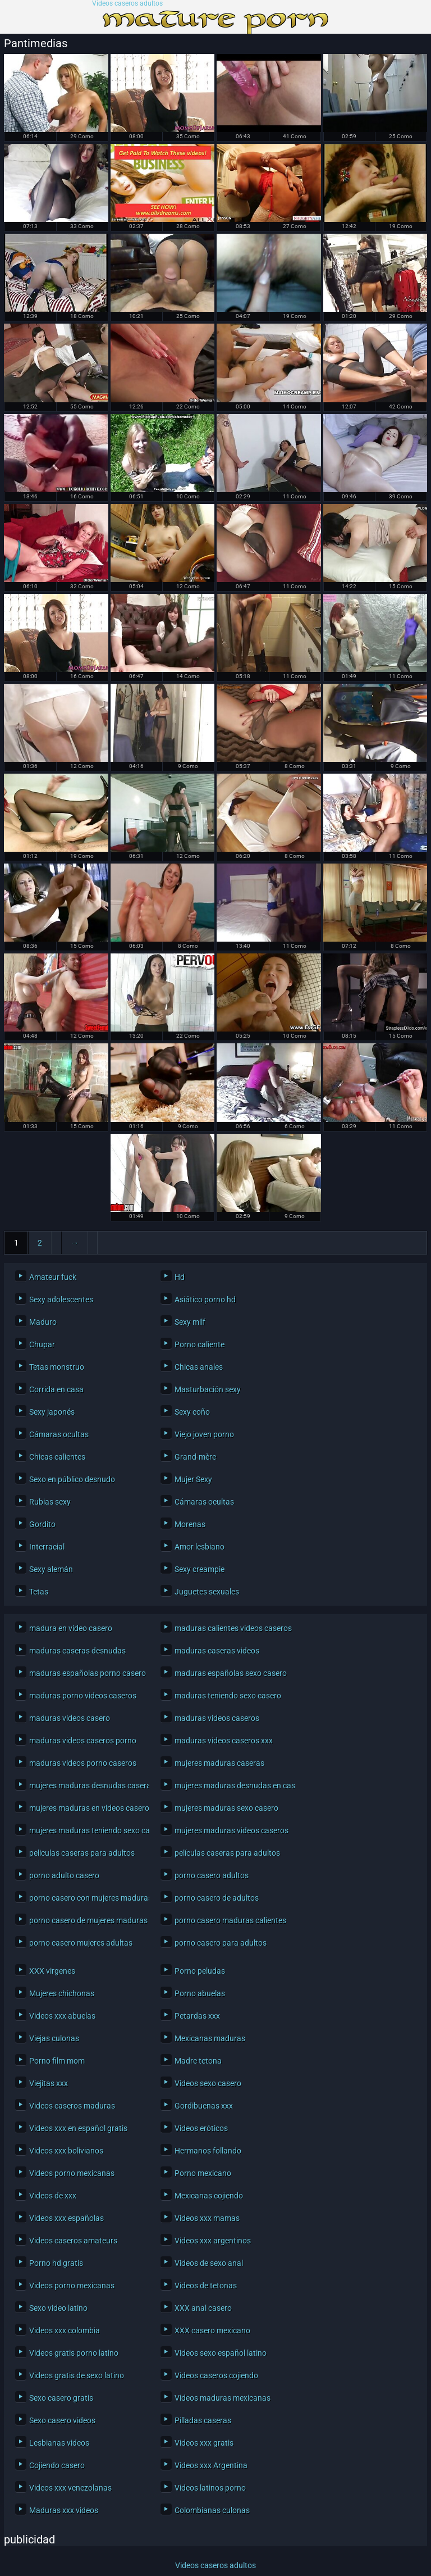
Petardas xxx (197, 2015)
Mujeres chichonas (61, 1993)
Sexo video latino (58, 2308)
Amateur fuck (52, 1277)
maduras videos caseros (217, 1718)
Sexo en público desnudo (72, 1479)
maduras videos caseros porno (82, 1740)
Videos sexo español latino (221, 2352)
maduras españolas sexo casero (231, 1673)
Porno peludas (200, 1970)
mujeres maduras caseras (219, 1763)
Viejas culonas (54, 2038)
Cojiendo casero (57, 2465)
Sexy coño (192, 1411)
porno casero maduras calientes (230, 1920)
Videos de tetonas (206, 2285)
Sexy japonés (52, 1411)
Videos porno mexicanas (71, 2173)
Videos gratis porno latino (73, 2352)
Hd (180, 1277)
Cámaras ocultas (59, 1434)
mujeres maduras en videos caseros (86, 1807)
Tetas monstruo (56, 1366)
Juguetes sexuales (207, 1591)
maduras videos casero (69, 1718)
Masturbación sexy (208, 1389)
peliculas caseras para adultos (82, 1852)
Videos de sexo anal (209, 2263)
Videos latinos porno (210, 2487)
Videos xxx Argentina (211, 2465)
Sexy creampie (199, 1569)
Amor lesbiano (199, 1546)
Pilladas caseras (203, 2420)
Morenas (190, 1524)
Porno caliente (199, 1344)
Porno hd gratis (56, 2263)
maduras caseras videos (217, 1650)
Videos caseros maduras (72, 2105)
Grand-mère (195, 1456)
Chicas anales (199, 1366)
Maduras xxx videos (63, 2510)
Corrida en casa (56, 1389)
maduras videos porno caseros (82, 1763)
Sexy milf (190, 1321)
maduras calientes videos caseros (232, 1628)
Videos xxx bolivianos (66, 2150)
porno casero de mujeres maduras (86, 1920)
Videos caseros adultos (127, 3)
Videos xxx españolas (66, 2218)
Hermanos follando (208, 2150)
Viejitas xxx (48, 2083)
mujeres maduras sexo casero (226, 1807)
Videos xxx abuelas (62, 2015)
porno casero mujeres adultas (80, 1942)
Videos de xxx (52, 2195)
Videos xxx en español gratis (78, 2128)
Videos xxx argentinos (213, 2240)
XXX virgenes (52, 1970)
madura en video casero (70, 1628)
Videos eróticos (201, 2128)
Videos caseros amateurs (73, 2240)
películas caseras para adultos (227, 1852)
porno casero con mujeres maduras (86, 1897)
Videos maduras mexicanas (222, 2397)
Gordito (42, 1524)
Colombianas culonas (212, 2510)
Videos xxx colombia (64, 2330)
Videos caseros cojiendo (216, 2375)
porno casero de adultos (217, 1897)
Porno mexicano (203, 2173)
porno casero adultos (212, 1875)
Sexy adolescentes (61, 1299)
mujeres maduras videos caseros (231, 1830)
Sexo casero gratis (61, 2397)
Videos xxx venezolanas (70, 2487)
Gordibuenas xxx (204, 2105)
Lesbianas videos (59, 2442)
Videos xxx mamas (207, 2218)
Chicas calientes (57, 1456)
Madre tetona (198, 2060)
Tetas (38, 1591)
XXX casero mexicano (212, 2330)
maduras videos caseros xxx (224, 1740)
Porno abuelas (200, 1993)
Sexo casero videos (62, 2420)
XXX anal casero (203, 2308)
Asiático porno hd (205, 1299)
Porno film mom (57, 2060)
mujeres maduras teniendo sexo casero (86, 1830)
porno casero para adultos (221, 1942)
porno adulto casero (64, 1875)
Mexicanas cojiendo (209, 2195)
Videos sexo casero (208, 2083)
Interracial (47, 1546)
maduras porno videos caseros (82, 1695)
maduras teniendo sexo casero (228, 1695)
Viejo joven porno (204, 1434)
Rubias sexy (50, 1501)
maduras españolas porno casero (86, 1673)
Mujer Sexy (193, 1479)
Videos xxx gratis (204, 2442)
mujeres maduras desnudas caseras (86, 1785)
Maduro (43, 1321)
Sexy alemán (51, 1569)
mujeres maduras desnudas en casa (232, 1785)
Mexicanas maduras (210, 2038)
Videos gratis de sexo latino (76, 2375)
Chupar (42, 1344)
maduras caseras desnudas (77, 1650)
